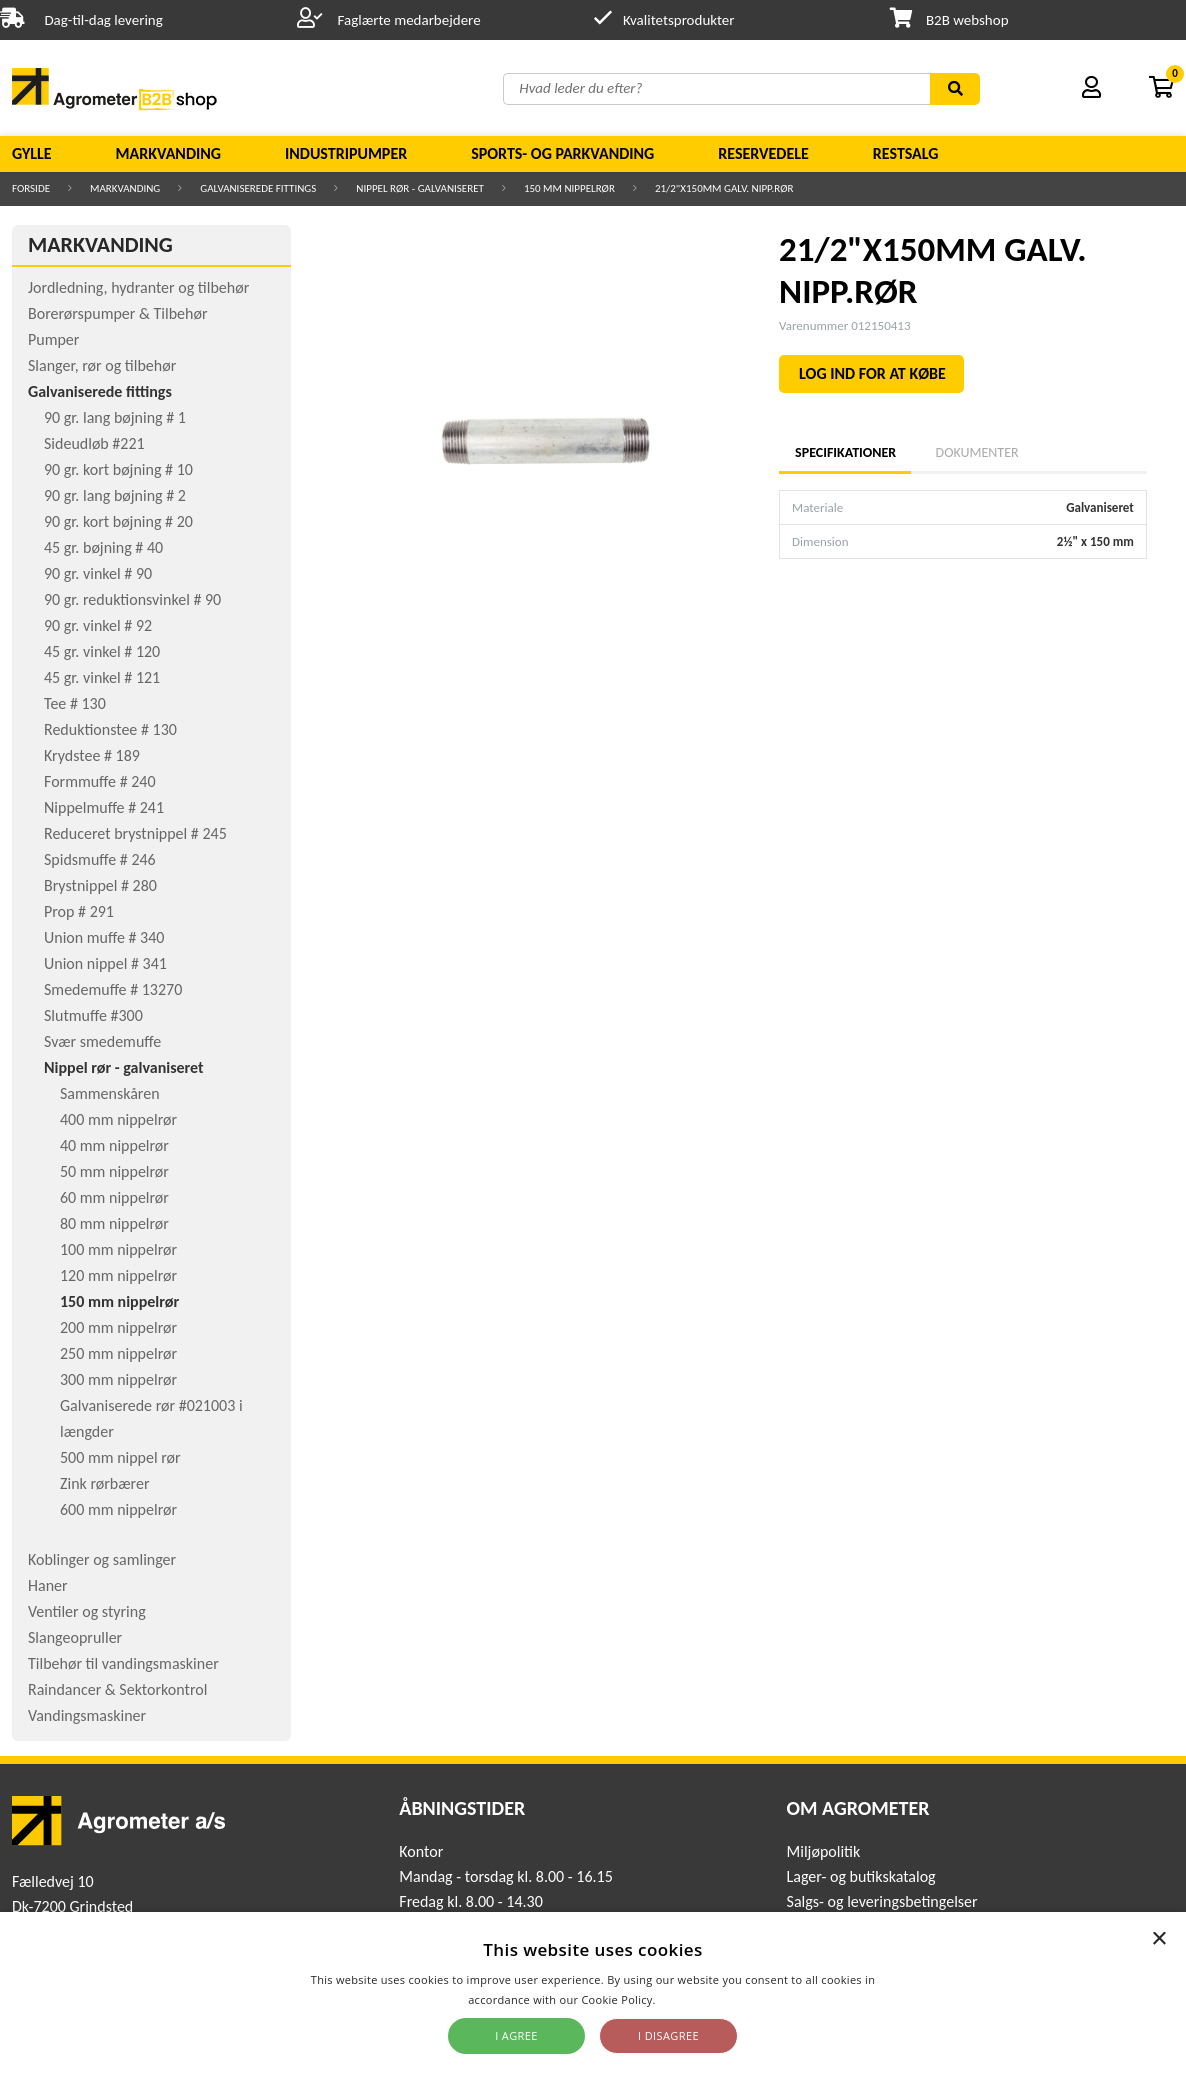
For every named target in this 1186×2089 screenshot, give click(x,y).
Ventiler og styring (87, 1611)
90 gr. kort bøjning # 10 (118, 469)
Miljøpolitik (824, 1851)
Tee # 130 (75, 703)
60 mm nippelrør (114, 1197)
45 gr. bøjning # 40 (103, 547)
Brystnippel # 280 (100, 885)
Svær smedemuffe (102, 1041)
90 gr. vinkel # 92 (98, 625)
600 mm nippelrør (118, 1509)
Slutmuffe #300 (93, 1015)
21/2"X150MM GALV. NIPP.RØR (724, 188)
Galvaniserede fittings (258, 188)
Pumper (53, 339)
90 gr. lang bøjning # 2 (115, 495)
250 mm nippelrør (118, 1353)
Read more (688, 1999)
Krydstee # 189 (92, 755)
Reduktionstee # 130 (110, 729)
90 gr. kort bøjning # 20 (118, 521)
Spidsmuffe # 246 (100, 859)
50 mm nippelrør (114, 1171)
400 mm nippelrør (118, 1119)
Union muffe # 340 (104, 937)
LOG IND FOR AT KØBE (872, 373)
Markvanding (168, 153)
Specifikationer (845, 452)
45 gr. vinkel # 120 (102, 651)
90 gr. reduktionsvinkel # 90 (132, 599)
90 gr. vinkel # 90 (98, 573)
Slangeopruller (75, 1637)
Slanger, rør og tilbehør (102, 365)
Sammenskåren (110, 1093)
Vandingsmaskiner (87, 1715)
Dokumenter (977, 452)
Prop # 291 (79, 911)
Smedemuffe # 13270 (113, 989)
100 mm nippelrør (118, 1249)
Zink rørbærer (105, 1483)
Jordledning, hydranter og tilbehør (138, 287)
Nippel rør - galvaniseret (420, 188)
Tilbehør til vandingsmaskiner (123, 1663)
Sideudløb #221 (94, 443)
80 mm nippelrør (114, 1223)
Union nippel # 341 (105, 963)
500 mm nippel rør (120, 1457)
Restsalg (906, 153)
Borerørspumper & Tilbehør (117, 313)
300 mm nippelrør (118, 1379)
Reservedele (763, 153)
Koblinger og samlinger (102, 1559)
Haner (48, 1585)
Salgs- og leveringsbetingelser (882, 1901)
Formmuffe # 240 (100, 781)
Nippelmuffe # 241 (104, 807)
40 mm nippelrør (114, 1145)
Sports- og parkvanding (562, 153)
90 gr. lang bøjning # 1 (115, 417)
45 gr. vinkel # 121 (102, 677)
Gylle (32, 153)
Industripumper (346, 153)
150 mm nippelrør (569, 188)
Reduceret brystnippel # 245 (135, 833)
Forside (31, 188)
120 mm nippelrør (118, 1275)
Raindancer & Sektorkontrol (117, 1689)
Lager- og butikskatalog (861, 1876)
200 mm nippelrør (118, 1327)
